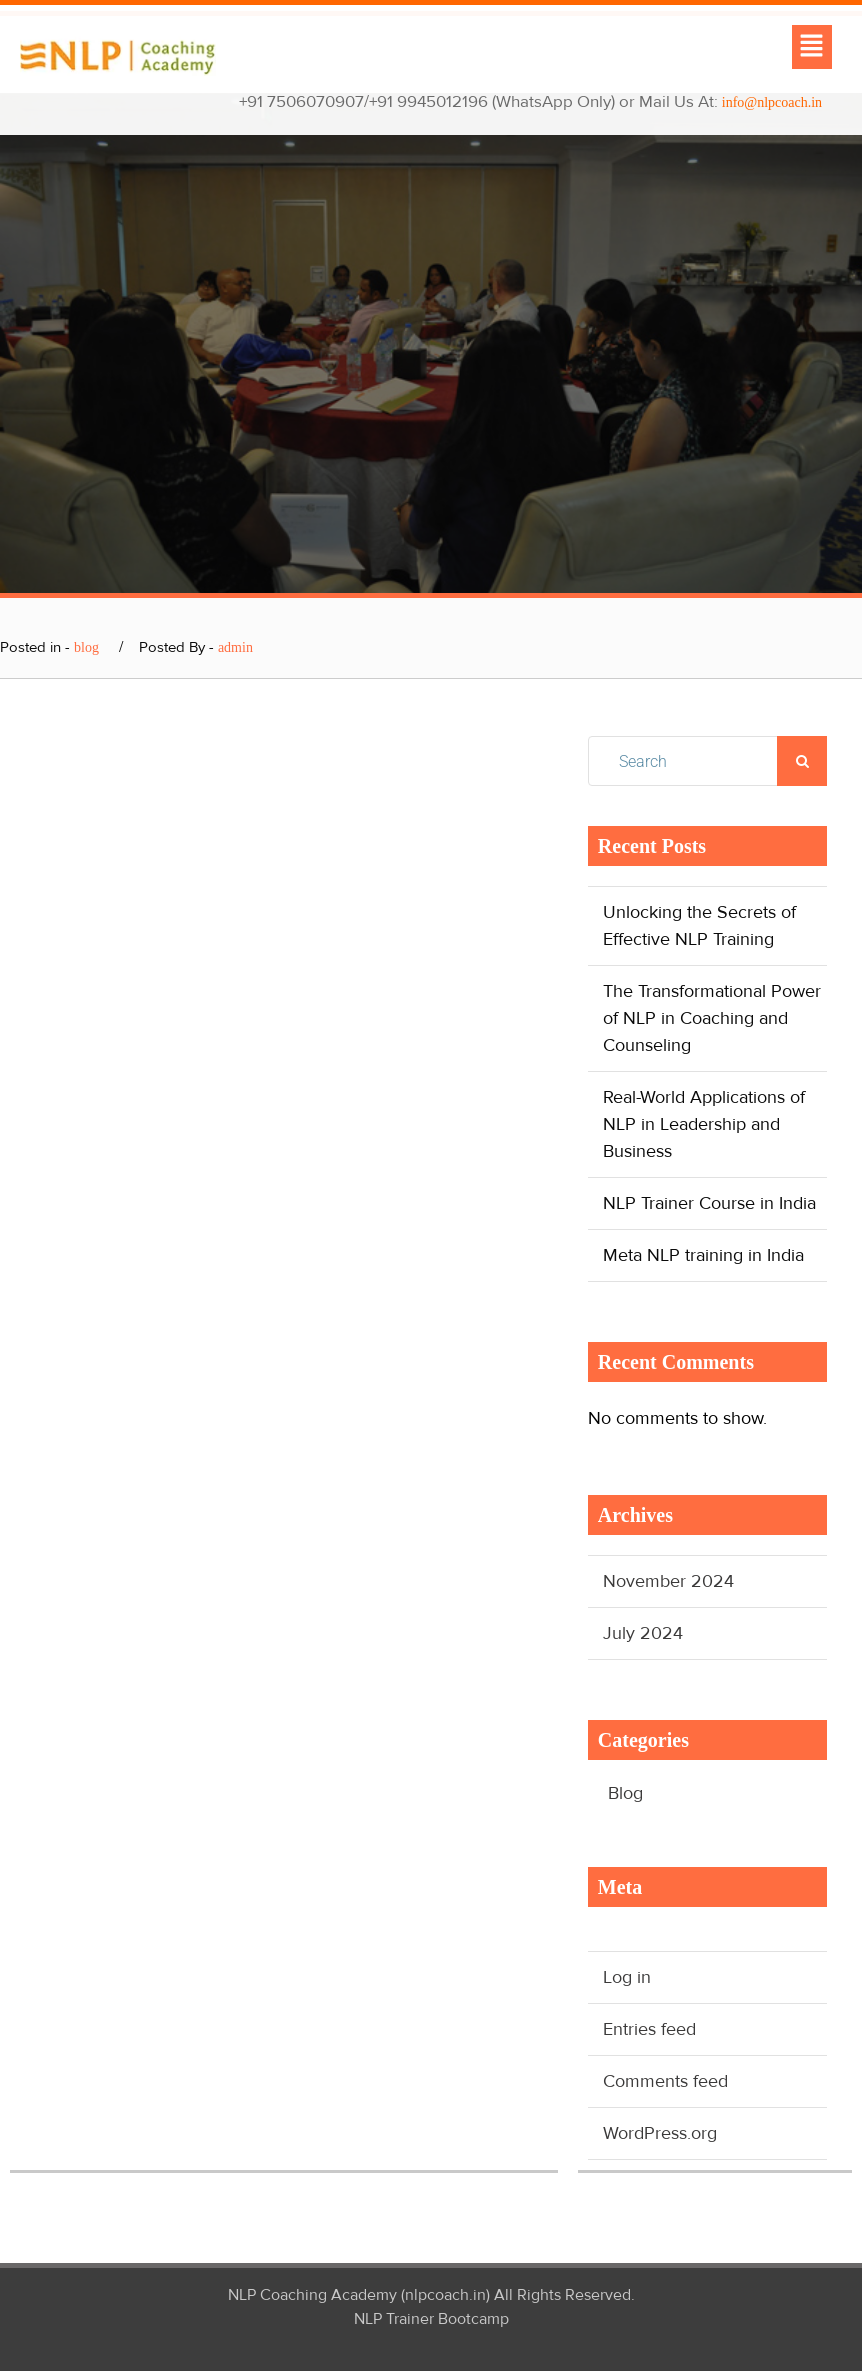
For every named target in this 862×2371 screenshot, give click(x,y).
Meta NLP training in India (703, 1255)
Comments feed (665, 2081)
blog (86, 647)
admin (235, 647)
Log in (627, 1977)
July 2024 (643, 1633)
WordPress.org (660, 2133)
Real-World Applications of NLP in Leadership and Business (704, 1124)
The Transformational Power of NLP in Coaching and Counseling (712, 1018)
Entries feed (649, 2029)
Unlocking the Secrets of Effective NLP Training (699, 925)
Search (802, 761)
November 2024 (668, 1581)
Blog (625, 1793)
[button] (812, 47)
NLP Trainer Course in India (709, 1203)
